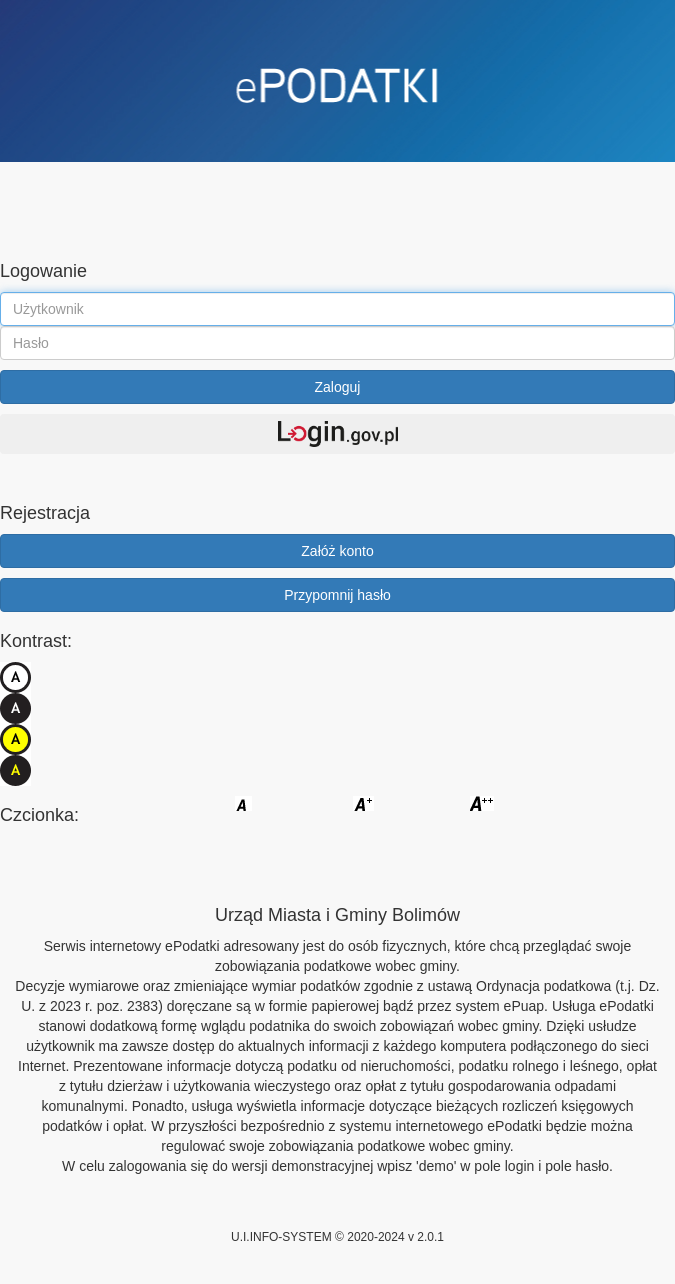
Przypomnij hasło (337, 595)
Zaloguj (338, 387)
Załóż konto (337, 551)
